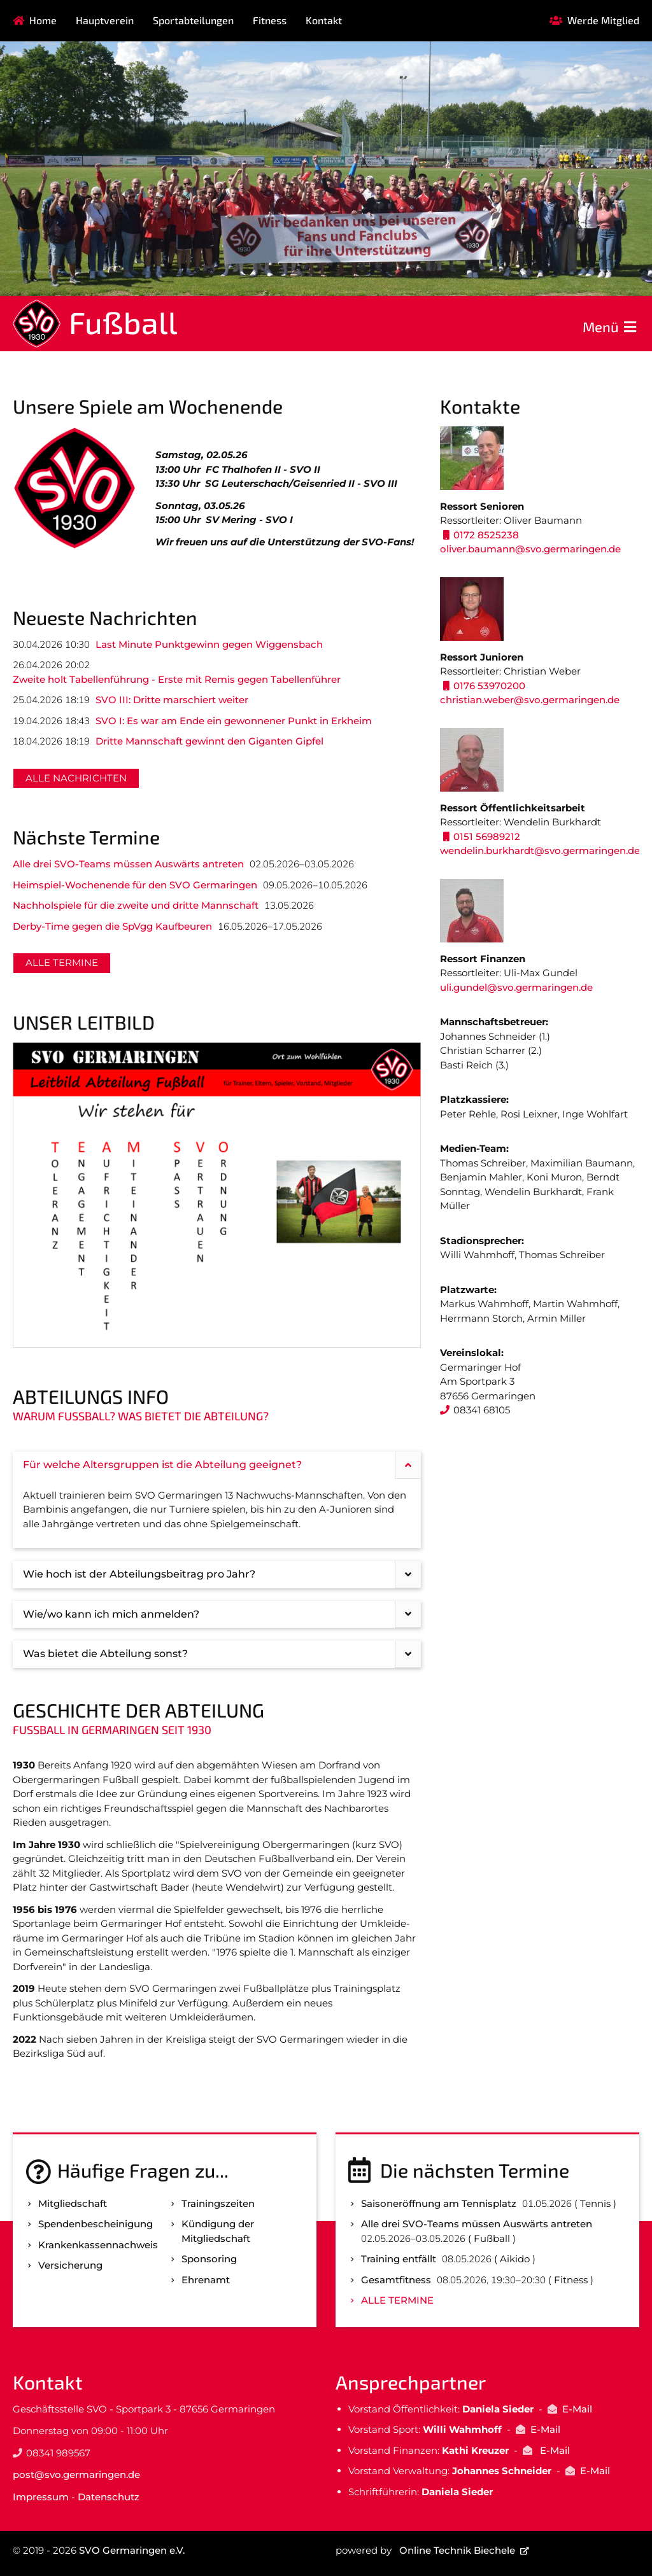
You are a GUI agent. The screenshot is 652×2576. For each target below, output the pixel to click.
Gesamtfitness (396, 2280)
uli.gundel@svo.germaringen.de (516, 987)
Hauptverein (105, 20)
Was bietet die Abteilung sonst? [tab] (222, 1654)
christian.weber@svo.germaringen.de (530, 700)
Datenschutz (108, 2497)
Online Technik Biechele (457, 2550)
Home (43, 20)
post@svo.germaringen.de (76, 2474)
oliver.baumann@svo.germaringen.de (530, 549)
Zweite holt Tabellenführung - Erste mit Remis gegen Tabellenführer (177, 679)
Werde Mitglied (603, 20)
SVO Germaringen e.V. (132, 2550)
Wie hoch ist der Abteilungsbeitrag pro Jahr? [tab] (222, 1574)
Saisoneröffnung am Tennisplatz (438, 2203)
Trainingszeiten (218, 2203)
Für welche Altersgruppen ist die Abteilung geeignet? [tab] (222, 1465)
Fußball (123, 322)
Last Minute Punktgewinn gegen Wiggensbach (209, 644)
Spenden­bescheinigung (95, 2224)
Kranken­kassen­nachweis (98, 2245)
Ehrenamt (205, 2280)
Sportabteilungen (193, 20)
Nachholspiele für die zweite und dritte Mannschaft (136, 905)
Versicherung (70, 2265)
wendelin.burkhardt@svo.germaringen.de (540, 850)
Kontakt (324, 20)
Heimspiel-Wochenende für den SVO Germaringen (135, 885)
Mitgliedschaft (72, 2203)
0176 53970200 (489, 686)
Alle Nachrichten (76, 778)
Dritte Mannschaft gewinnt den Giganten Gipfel (209, 741)
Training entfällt (398, 2259)
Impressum (41, 2497)
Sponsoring (209, 2259)
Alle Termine (61, 962)
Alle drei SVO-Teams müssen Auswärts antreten (128, 864)
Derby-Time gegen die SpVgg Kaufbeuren (112, 926)
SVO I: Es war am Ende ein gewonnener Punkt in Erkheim (234, 721)
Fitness (270, 20)
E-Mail (577, 2409)
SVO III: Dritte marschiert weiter (172, 700)
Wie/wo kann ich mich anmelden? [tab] (222, 1614)
